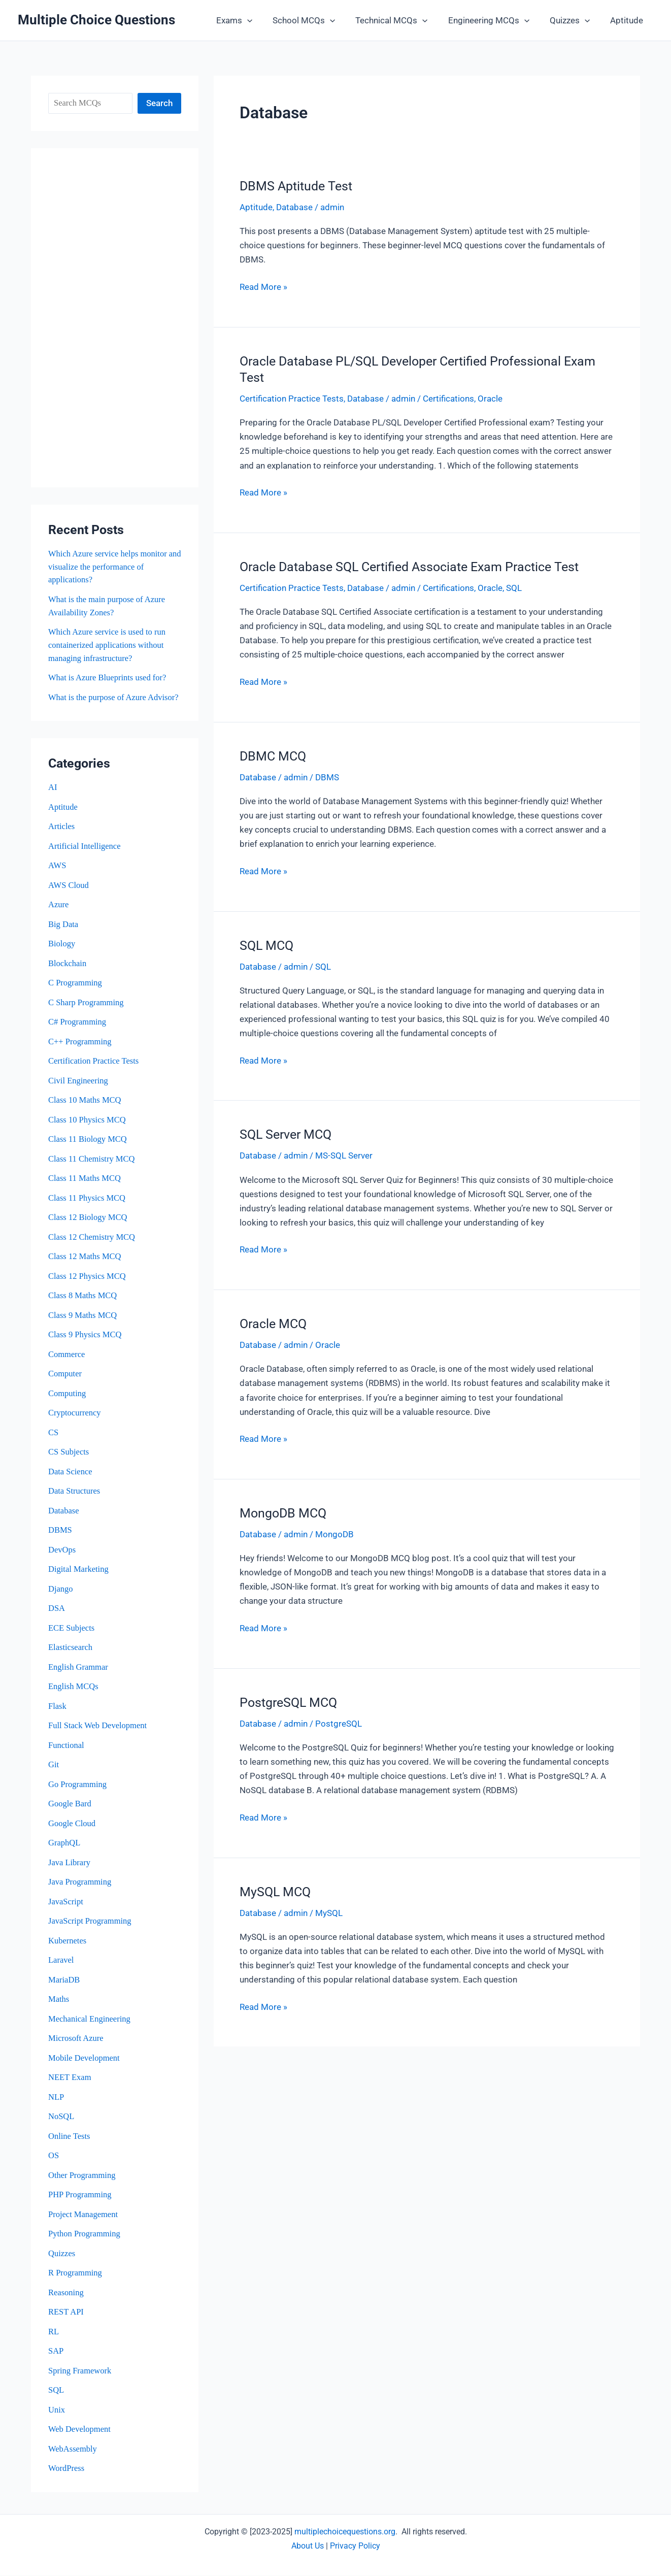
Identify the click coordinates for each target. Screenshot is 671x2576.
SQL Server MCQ (285, 1133)
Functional (66, 1751)
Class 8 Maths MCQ (83, 1304)
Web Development (80, 2430)
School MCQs (317, 20)
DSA (56, 1615)
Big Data (63, 935)
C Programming (76, 993)
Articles (62, 838)
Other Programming (82, 2178)
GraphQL (64, 1848)
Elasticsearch (71, 1653)
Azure (59, 915)
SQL (56, 2391)
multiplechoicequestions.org (344, 2532)
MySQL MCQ (275, 1889)
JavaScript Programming (91, 1925)
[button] (264, 20)
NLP (56, 2100)
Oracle (490, 398)
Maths (59, 2003)
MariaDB (64, 1984)
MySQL (329, 1910)
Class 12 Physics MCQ (88, 1285)
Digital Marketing (79, 1575)
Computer (65, 1381)
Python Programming (85, 2236)
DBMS (60, 1537)
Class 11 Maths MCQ (85, 1187)
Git (53, 1770)
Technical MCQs (402, 20)
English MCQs (74, 1692)
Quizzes (574, 20)
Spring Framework (80, 2372)
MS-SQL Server (344, 1154)
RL (53, 2333)
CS (53, 1440)
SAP (56, 2352)
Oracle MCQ (273, 1322)
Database (64, 1518)
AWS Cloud (69, 896)
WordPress (66, 2469)
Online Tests (69, 2139)
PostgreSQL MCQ (288, 1700)
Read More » (263, 286)
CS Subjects (69, 1459)
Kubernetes (67, 1945)
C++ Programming (80, 1051)
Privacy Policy (355, 2546)
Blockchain (67, 974)
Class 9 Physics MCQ (86, 1342)
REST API (66, 2314)
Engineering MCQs (496, 20)
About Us (307, 2546)
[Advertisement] (114, 318)
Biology (62, 954)
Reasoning (66, 2294)
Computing (67, 1401)
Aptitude (628, 20)
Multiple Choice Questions (96, 19)
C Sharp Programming (87, 1012)
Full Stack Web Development (99, 1731)
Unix (56, 2411)
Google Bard (70, 1808)
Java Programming (80, 1886)
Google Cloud (72, 1828)
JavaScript (66, 1906)
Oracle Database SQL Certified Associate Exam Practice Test (409, 566)
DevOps (62, 1556)
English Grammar (79, 1673)
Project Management (84, 2217)
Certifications (448, 398)
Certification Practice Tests (95, 1071)
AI (52, 799)
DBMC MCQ (273, 755)
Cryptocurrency (75, 1420)
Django (61, 1595)
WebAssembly (73, 2450)
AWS (57, 876)
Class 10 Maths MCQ (85, 1109)
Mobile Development (85, 2061)
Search (159, 103)
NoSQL (61, 2119)
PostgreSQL (338, 1721)
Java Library (69, 1867)
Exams (251, 20)
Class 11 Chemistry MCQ (93, 1168)
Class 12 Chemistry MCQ (93, 1245)
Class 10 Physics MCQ (88, 1129)
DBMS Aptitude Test (296, 186)
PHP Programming (80, 2197)
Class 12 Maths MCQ (85, 1265)
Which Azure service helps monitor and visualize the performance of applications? (109, 566)
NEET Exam (70, 2081)
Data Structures (75, 1498)
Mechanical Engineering (90, 2022)
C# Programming (78, 1032)
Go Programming (78, 1789)
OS (53, 2158)
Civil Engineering (79, 1090)
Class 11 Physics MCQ (88, 1207)
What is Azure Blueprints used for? (109, 676)
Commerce (67, 1362)
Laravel (61, 1964)
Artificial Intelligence (85, 857)
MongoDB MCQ (283, 1511)
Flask (57, 1711)
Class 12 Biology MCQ (88, 1226)
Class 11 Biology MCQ (88, 1148)
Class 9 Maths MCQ (83, 1323)
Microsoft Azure (76, 2041)
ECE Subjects (72, 1634)
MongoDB (334, 1533)
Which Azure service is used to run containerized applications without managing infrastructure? (108, 644)
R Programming (76, 2275)
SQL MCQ (266, 944)
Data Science (70, 1478)
